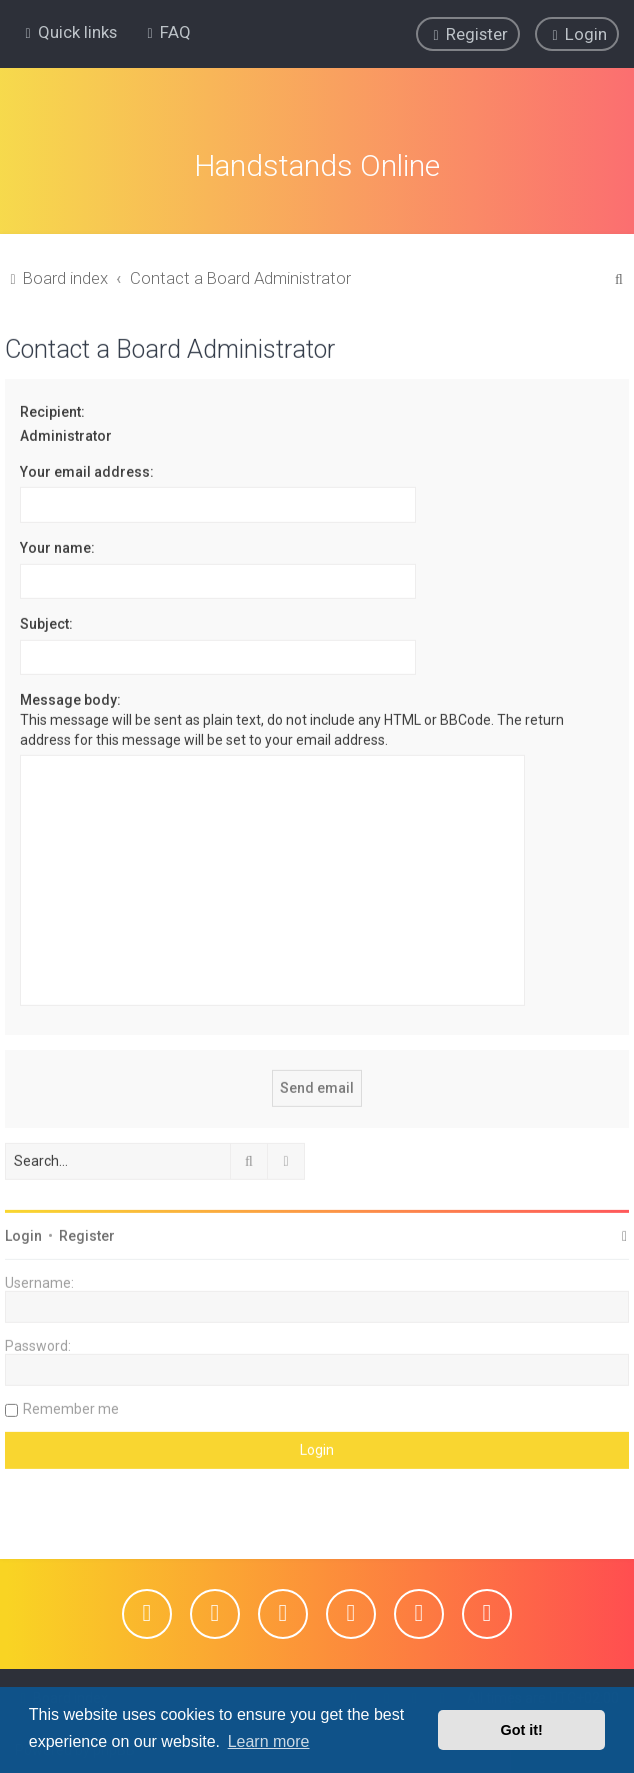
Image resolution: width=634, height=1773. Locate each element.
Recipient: (52, 409)
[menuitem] (166, 32)
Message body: (70, 698)
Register (87, 1233)
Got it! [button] (522, 1730)
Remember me (71, 1406)
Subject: (46, 622)
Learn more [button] (269, 1741)
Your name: (57, 545)
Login (23, 1233)
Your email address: (87, 469)
